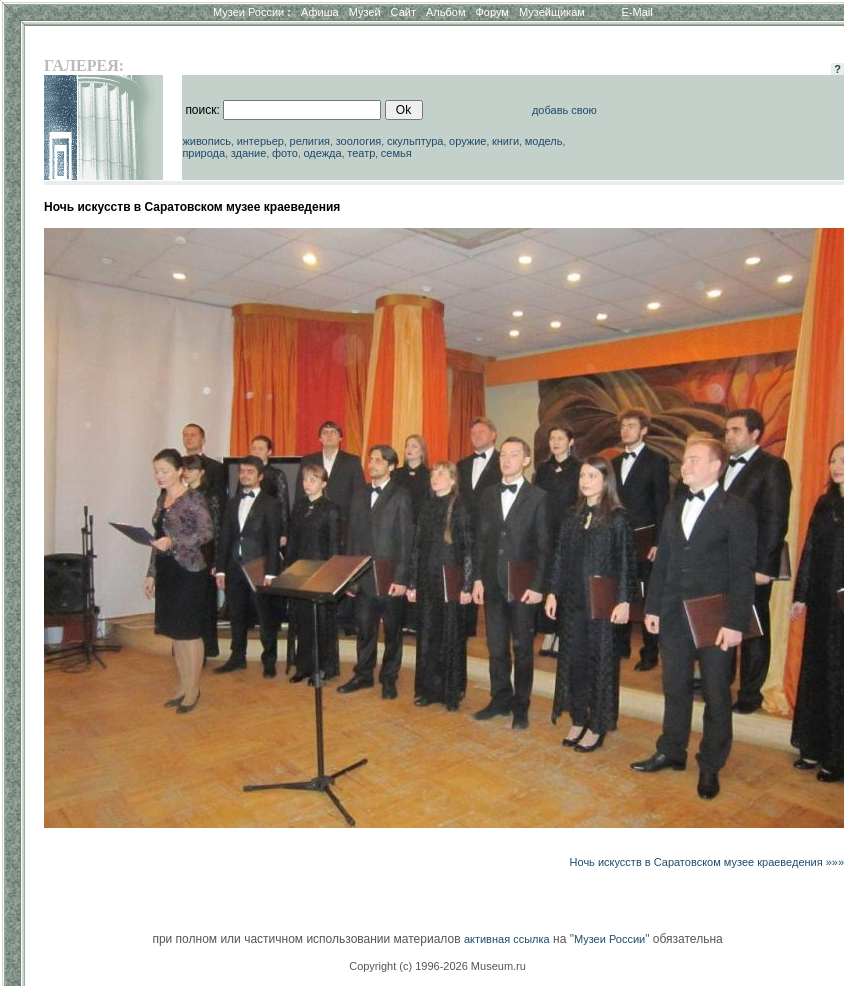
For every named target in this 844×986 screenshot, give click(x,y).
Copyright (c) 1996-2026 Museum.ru (437, 966)
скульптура (415, 141)
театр (361, 153)
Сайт (403, 12)
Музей (365, 12)
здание (249, 153)
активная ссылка (507, 939)
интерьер (260, 141)
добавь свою (564, 110)
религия (310, 141)
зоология (359, 141)
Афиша (320, 12)
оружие (467, 141)
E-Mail (637, 12)
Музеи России (252, 12)
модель (544, 141)
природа (203, 153)
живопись (206, 141)
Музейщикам (552, 12)
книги (505, 141)
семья (396, 153)
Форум (491, 12)
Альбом (445, 12)
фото (285, 153)
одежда (322, 153)
